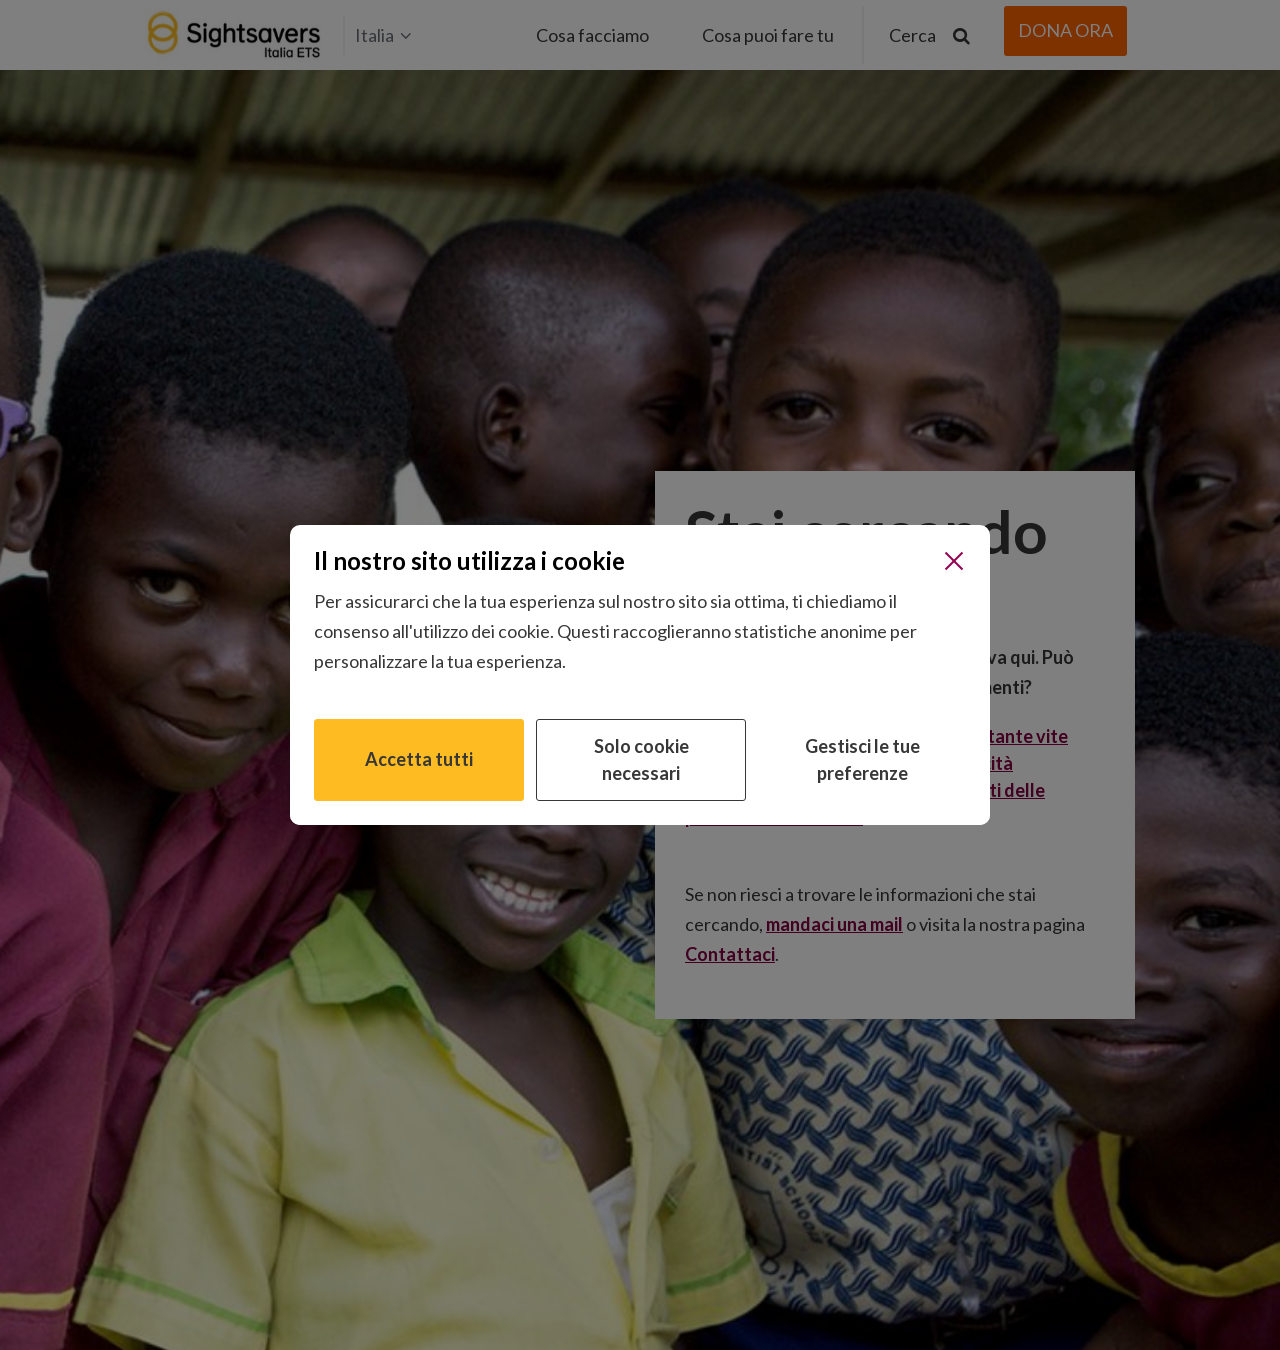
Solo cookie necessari (641, 759)
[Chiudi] (954, 561)
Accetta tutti (419, 759)
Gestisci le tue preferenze (862, 759)
